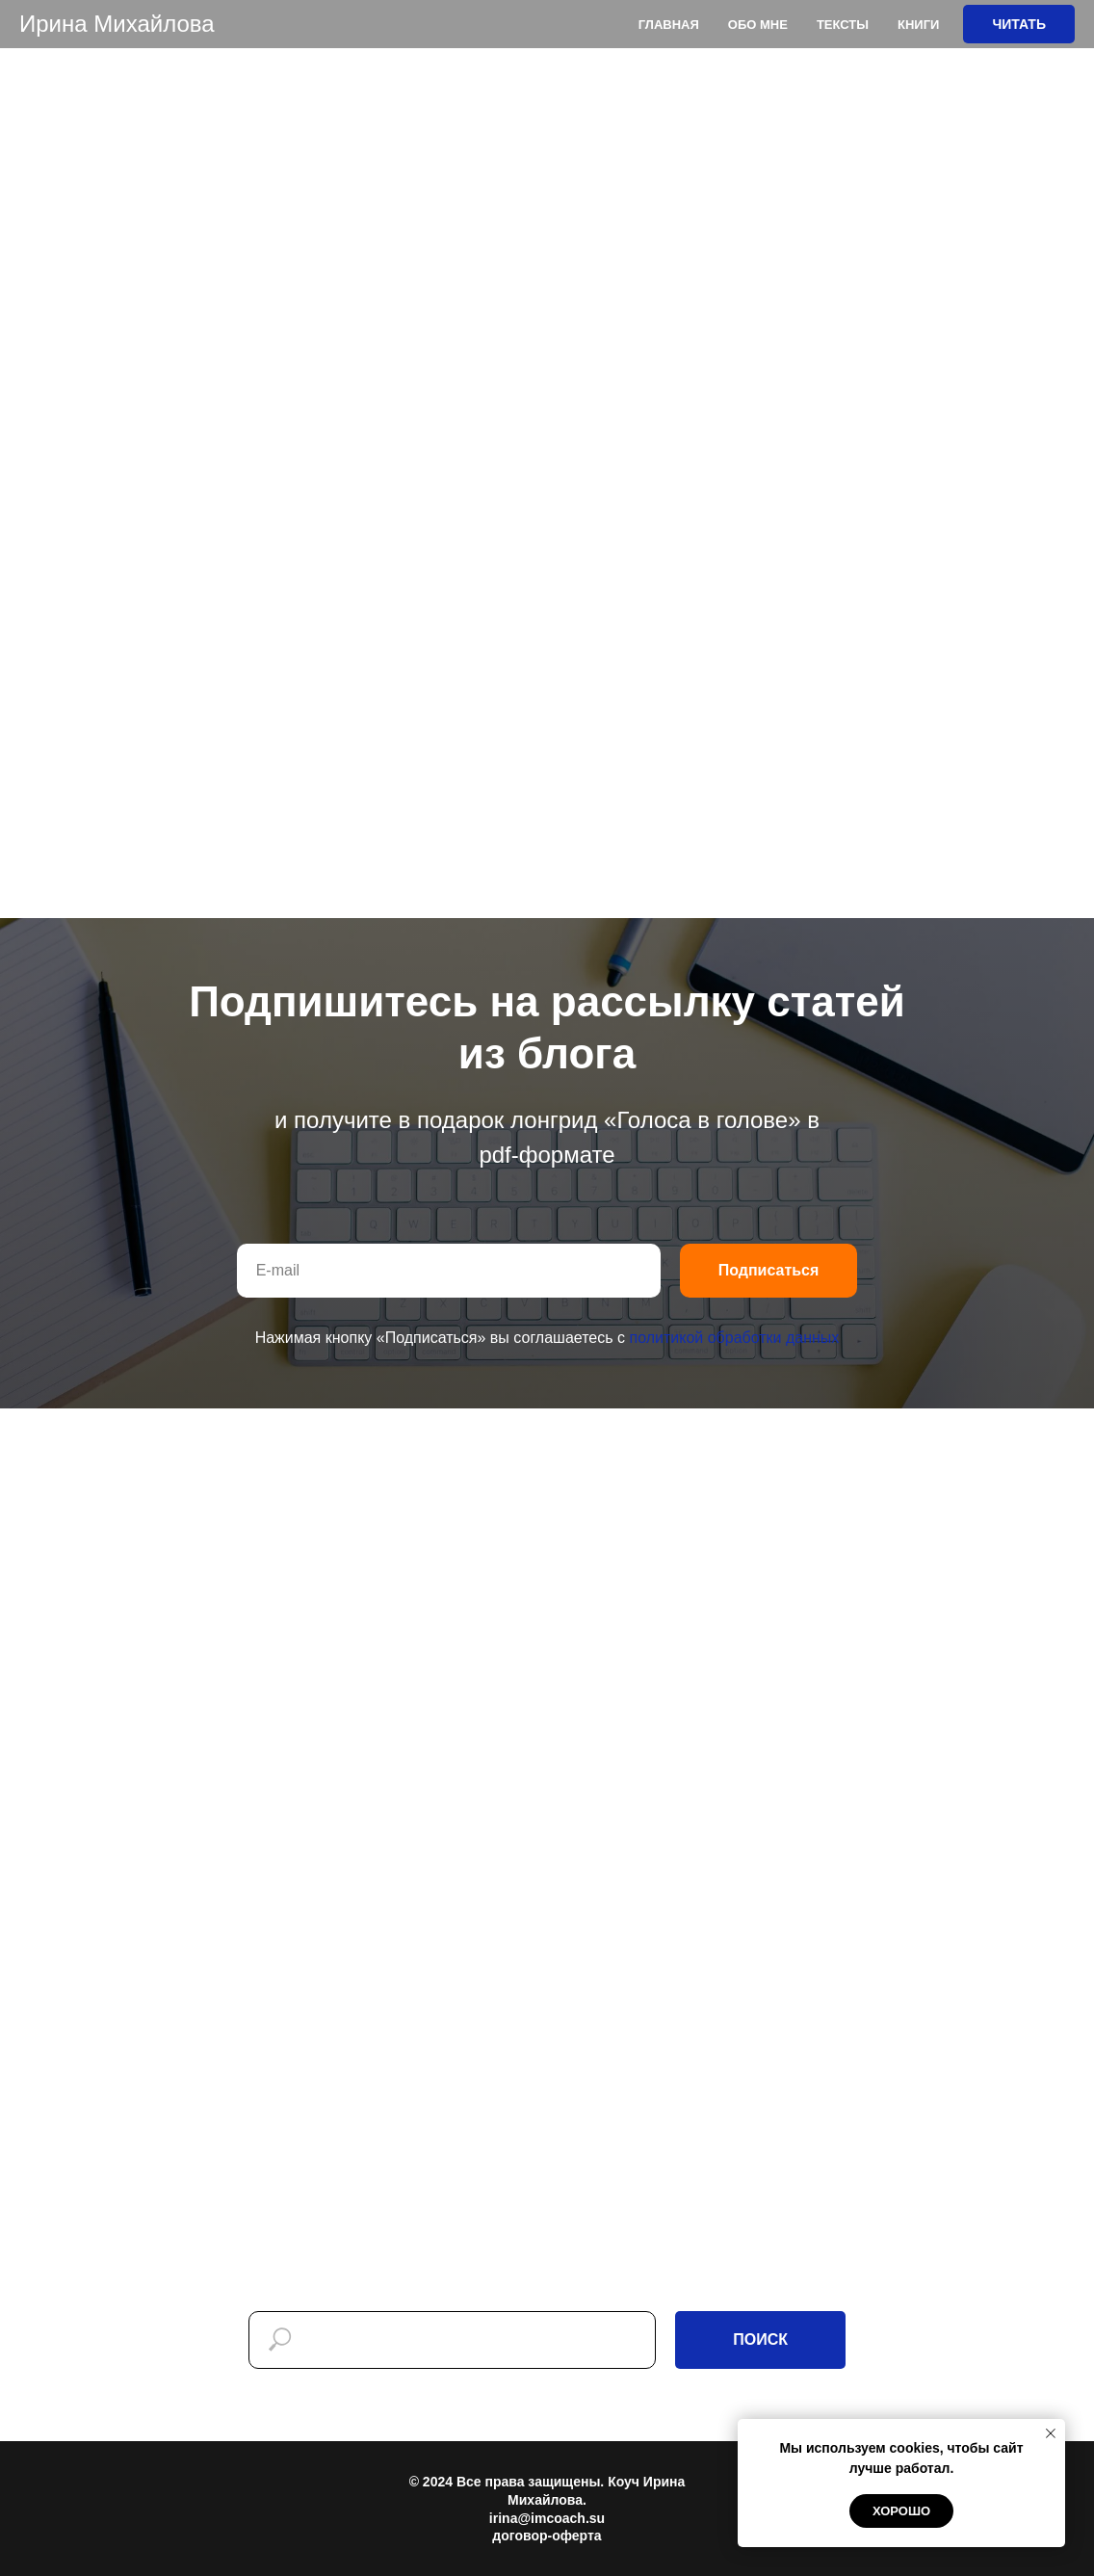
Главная (668, 24)
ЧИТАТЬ (1019, 24)
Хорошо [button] (901, 2511)
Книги (918, 24)
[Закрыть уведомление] (1050, 2433)
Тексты (843, 24)
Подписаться (769, 1270)
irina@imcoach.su (547, 2518)
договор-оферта (546, 2535)
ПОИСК (760, 2339)
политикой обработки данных (734, 1337)
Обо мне (758, 24)
